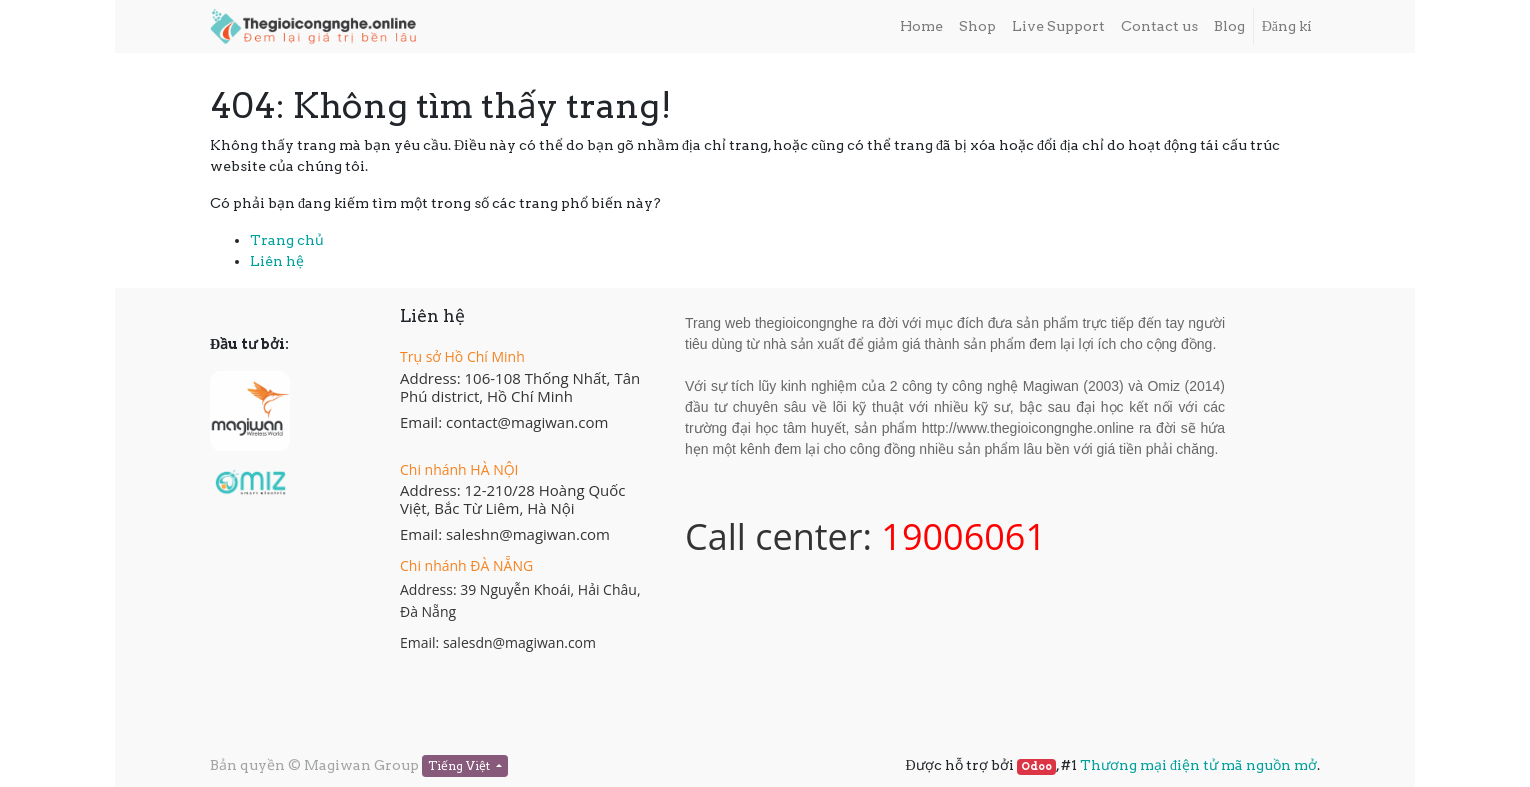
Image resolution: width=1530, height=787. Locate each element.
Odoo (1036, 766)
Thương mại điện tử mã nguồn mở (1198, 765)
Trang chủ (287, 240)
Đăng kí (1287, 26)
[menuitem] (921, 26)
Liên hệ (277, 261)
